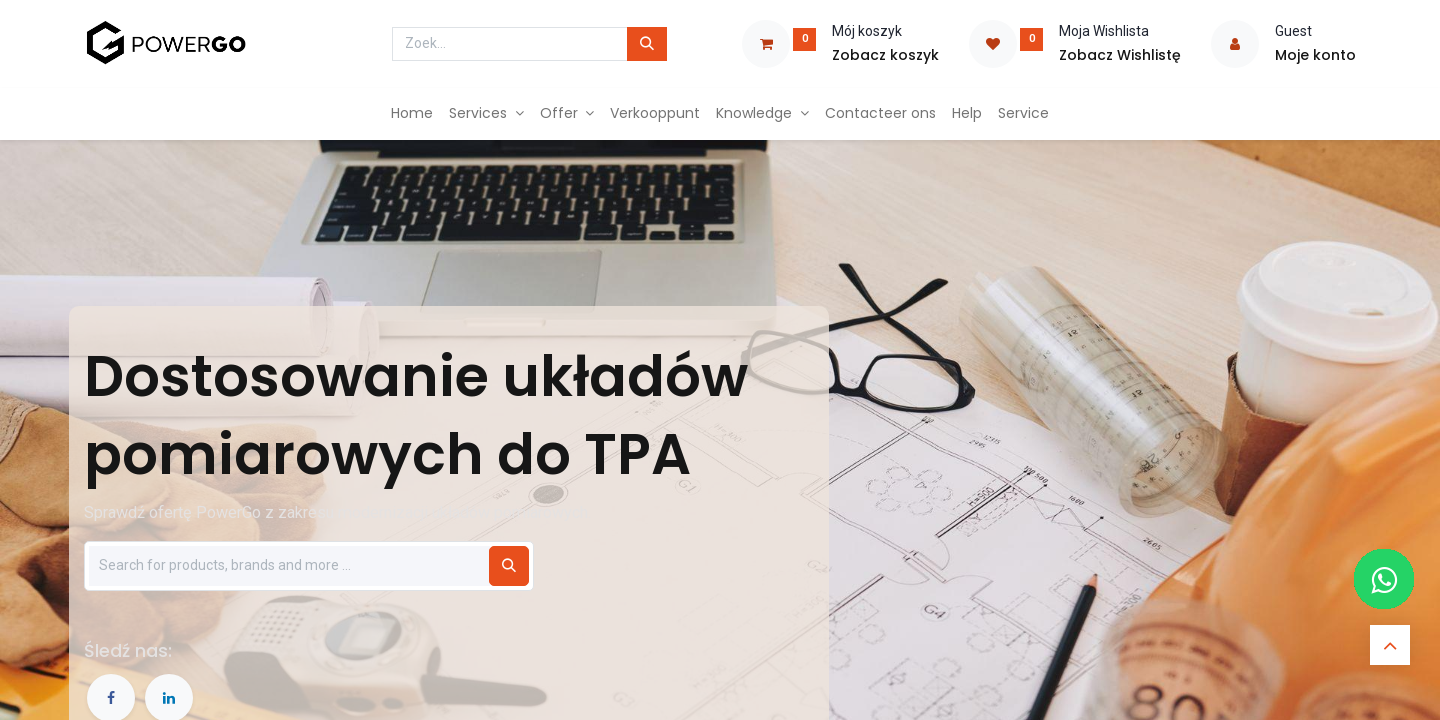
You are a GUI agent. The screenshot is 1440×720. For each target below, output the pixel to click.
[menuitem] (412, 114)
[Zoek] (647, 44)
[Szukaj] (509, 566)
